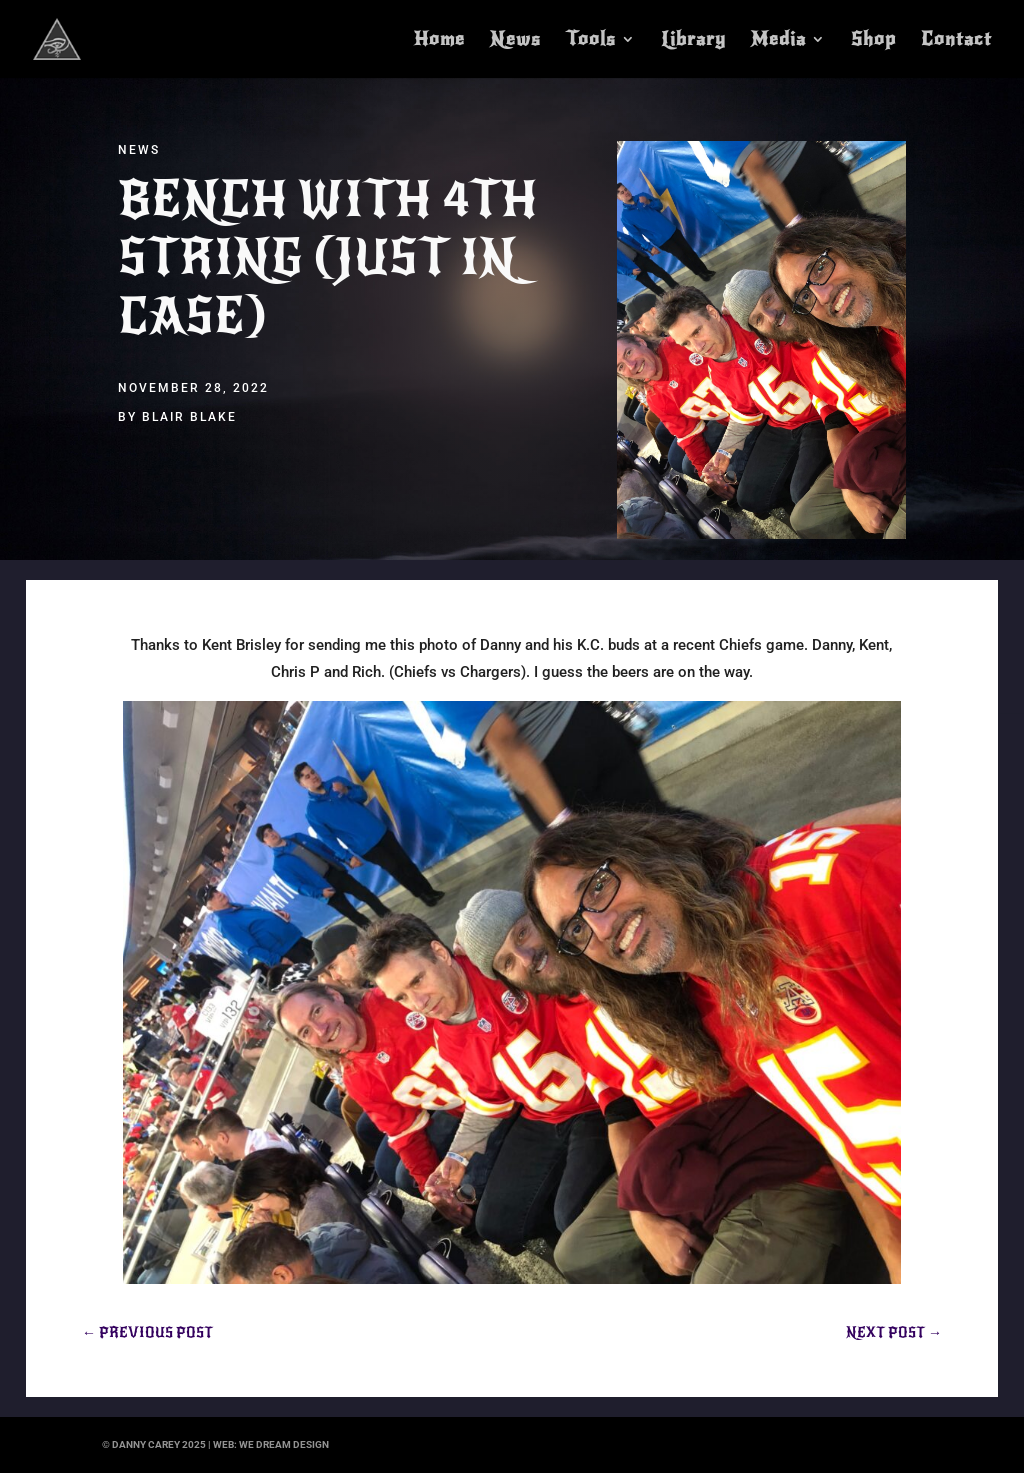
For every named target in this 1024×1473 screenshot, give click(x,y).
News (515, 41)
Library (693, 41)
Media (778, 41)
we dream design (284, 1444)
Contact (956, 41)
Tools (591, 41)
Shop (873, 41)
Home (439, 41)
